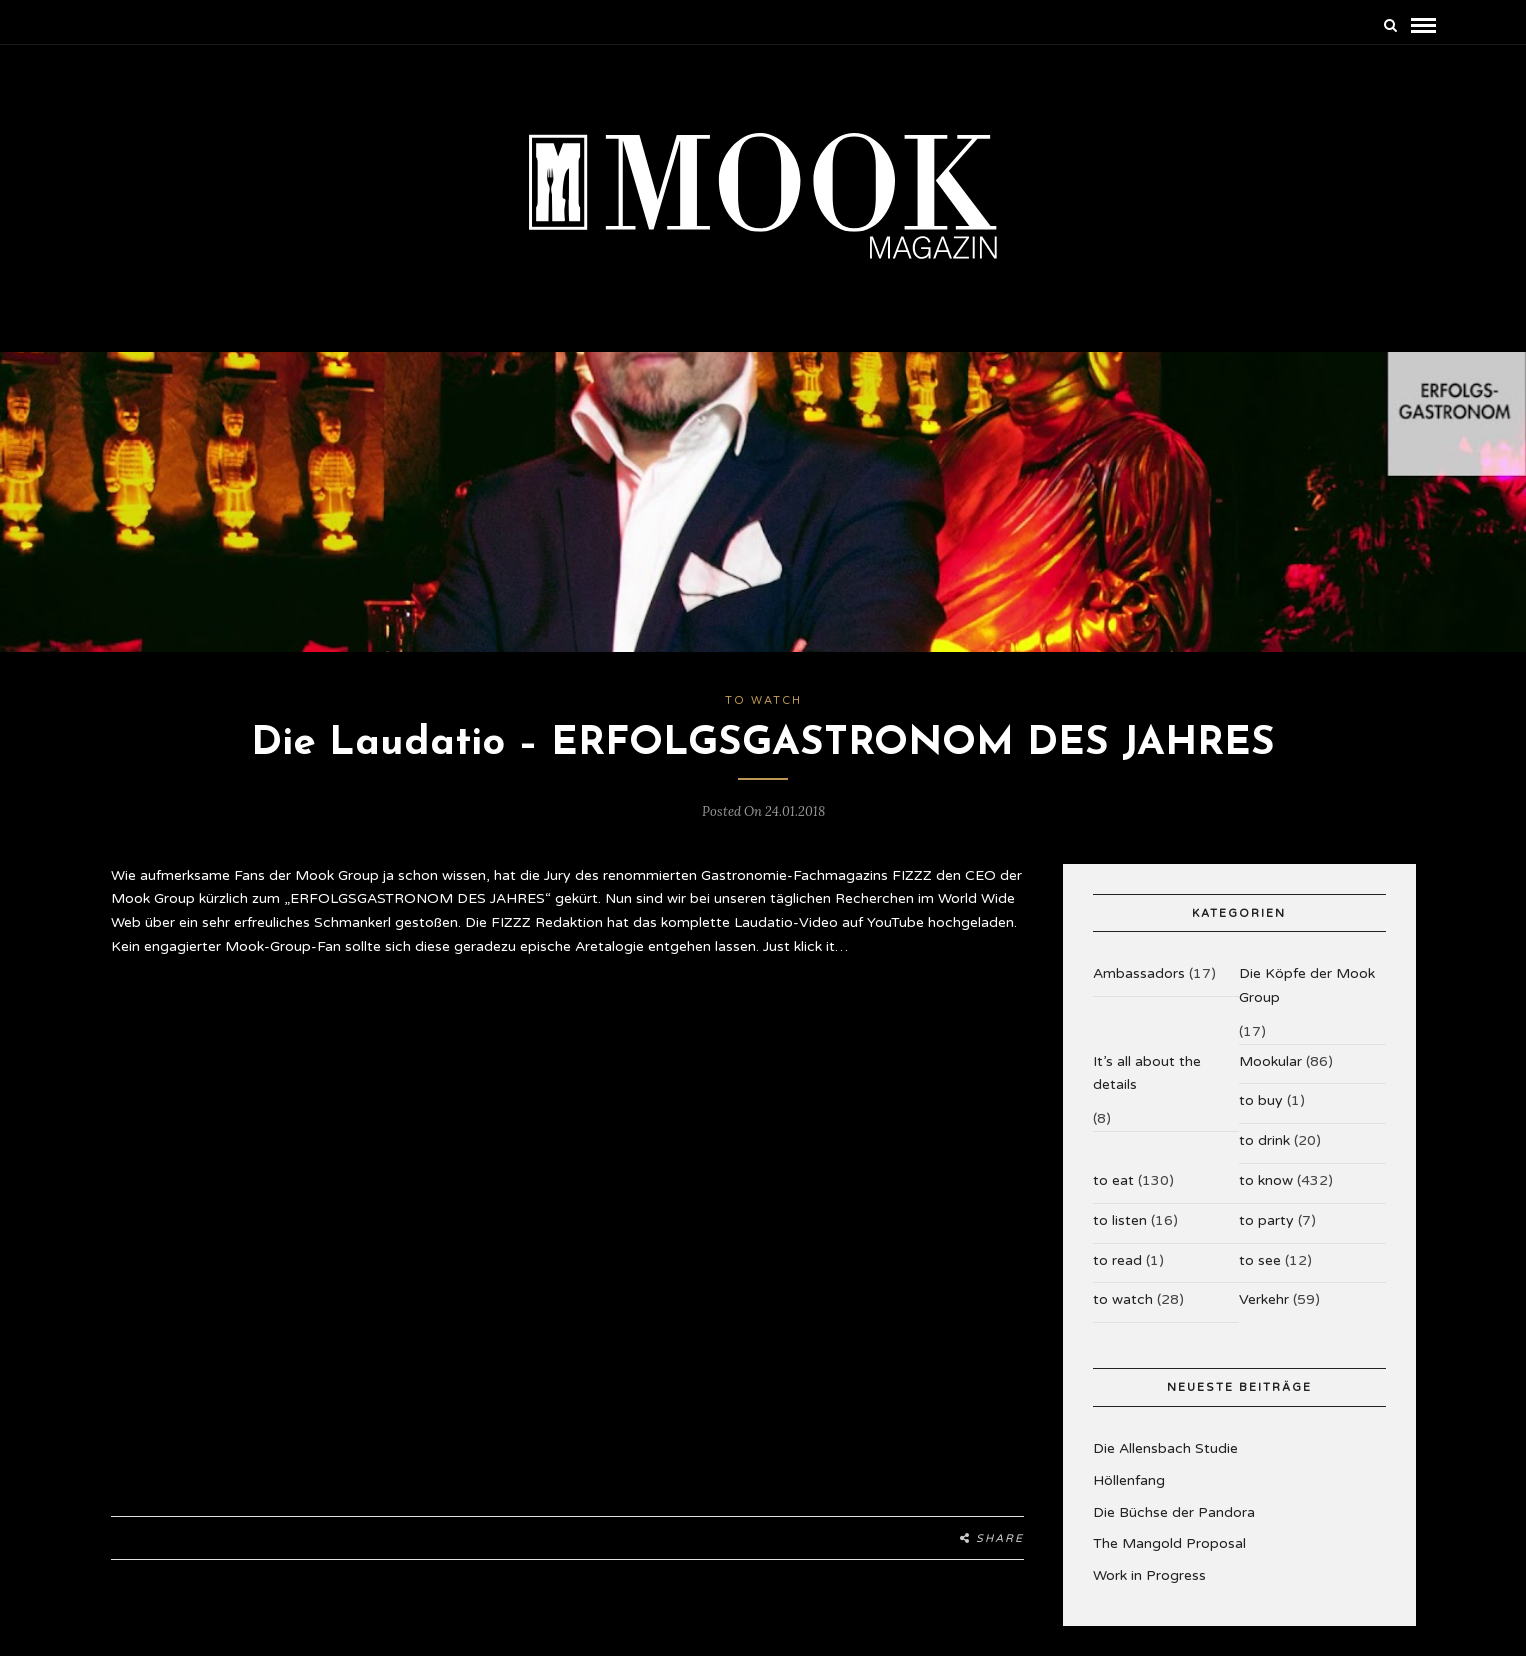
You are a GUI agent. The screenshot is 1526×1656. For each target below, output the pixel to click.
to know (1266, 1180)
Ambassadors (1139, 973)
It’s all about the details (1147, 1073)
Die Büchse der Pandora (1174, 1512)
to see (1260, 1260)
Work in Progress (1149, 1575)
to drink (1264, 1140)
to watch (763, 700)
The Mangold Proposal (1169, 1543)
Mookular (1270, 1061)
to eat (1113, 1180)
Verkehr (1264, 1299)
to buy (1261, 1100)
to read (1117, 1260)
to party (1266, 1220)
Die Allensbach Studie (1165, 1448)
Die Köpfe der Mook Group (1307, 985)
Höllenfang (1129, 1480)
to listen (1120, 1220)
